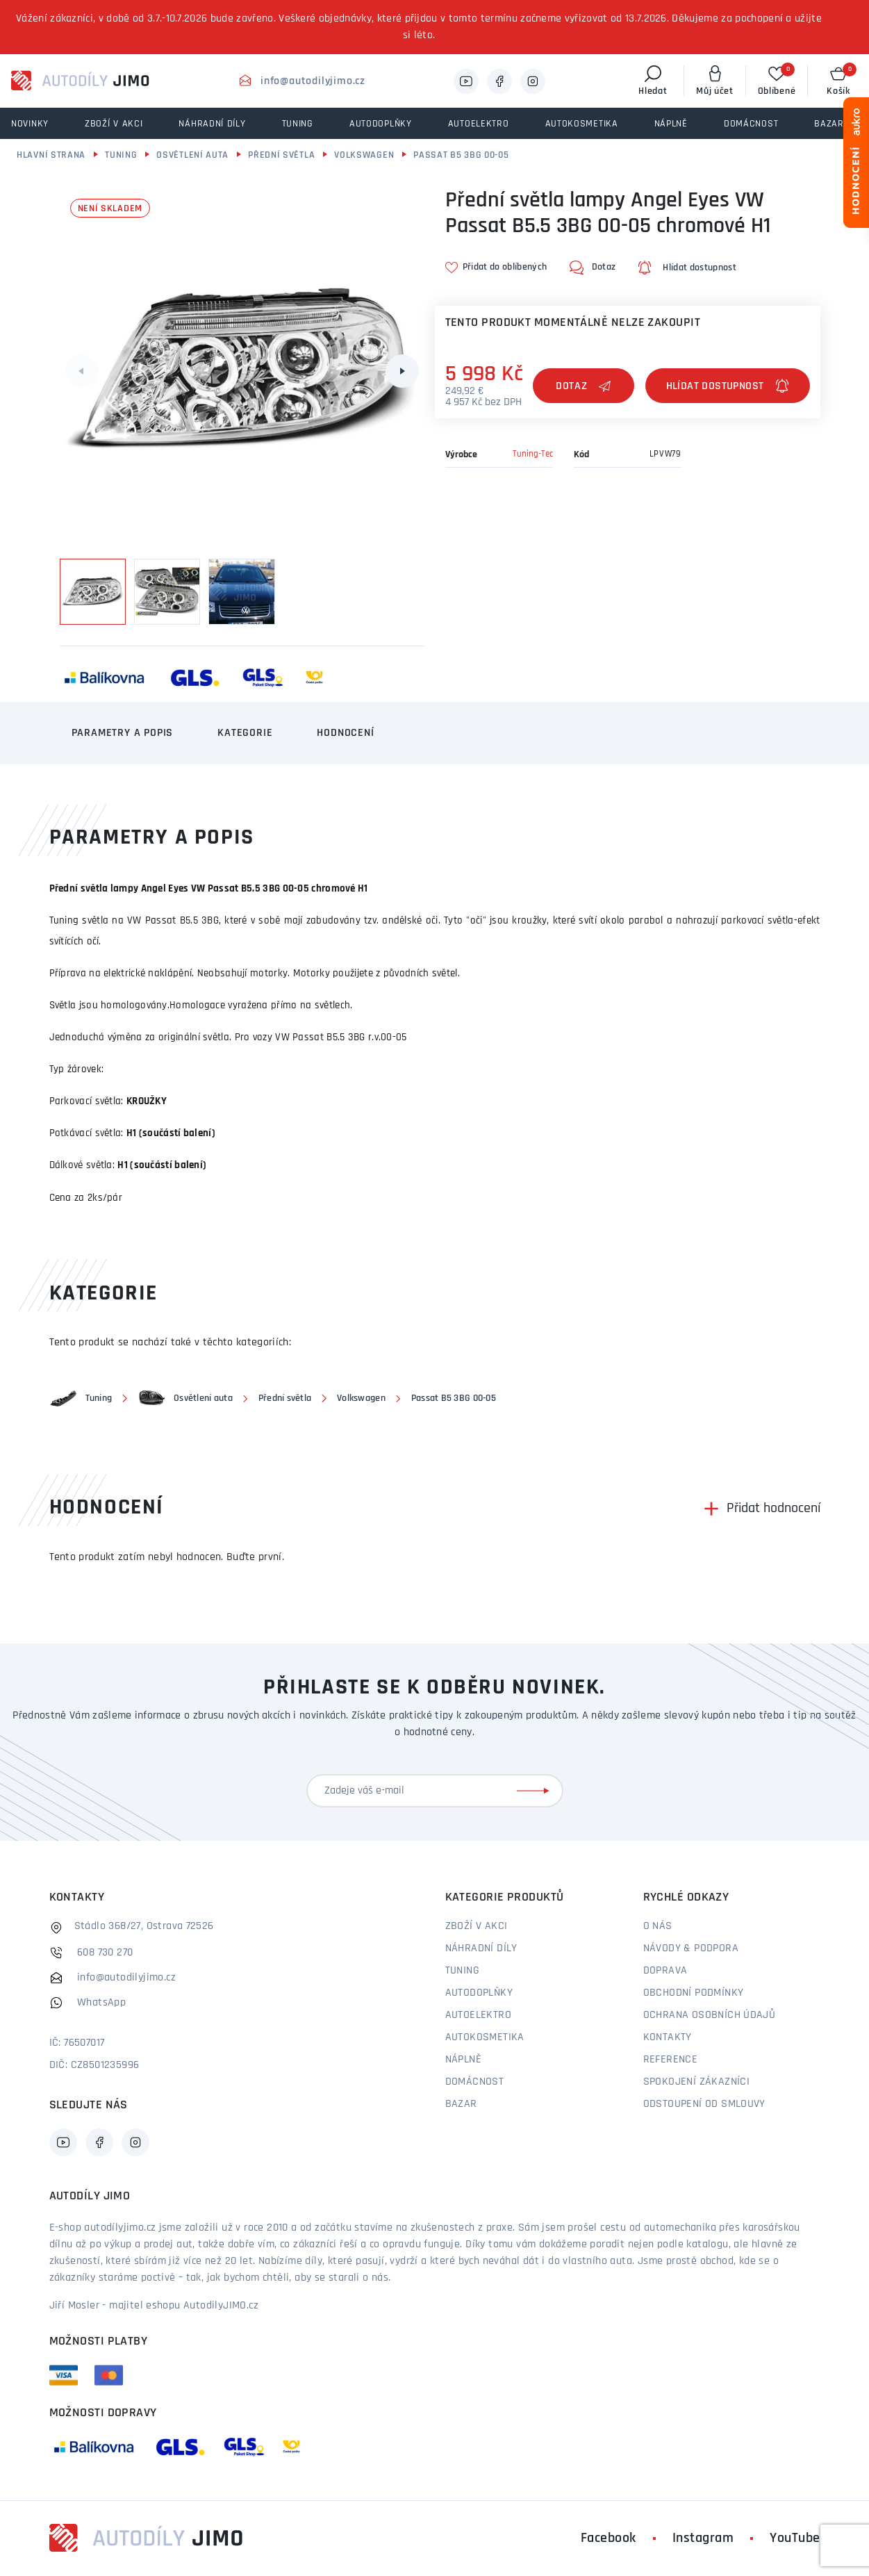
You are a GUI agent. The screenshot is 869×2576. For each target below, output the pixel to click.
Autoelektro (478, 2015)
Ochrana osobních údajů (709, 2015)
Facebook (608, 2538)
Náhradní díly (481, 1948)
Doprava (665, 1970)
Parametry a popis (123, 733)
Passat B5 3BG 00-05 (460, 155)
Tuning (121, 155)
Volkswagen (364, 155)
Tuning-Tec (533, 454)
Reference (670, 2059)
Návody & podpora (690, 1948)
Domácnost (474, 2081)
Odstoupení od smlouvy (704, 2104)
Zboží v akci (476, 1926)
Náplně (463, 2059)
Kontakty (667, 2037)
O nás (657, 1926)
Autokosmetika (484, 2037)
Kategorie (244, 733)
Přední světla (281, 155)
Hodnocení (345, 733)
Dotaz (583, 386)
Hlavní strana (51, 155)
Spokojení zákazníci (696, 2081)
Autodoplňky (479, 1993)
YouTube (795, 2538)
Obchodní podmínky (693, 1993)
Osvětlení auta (192, 155)
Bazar (461, 2104)
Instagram (703, 2538)
